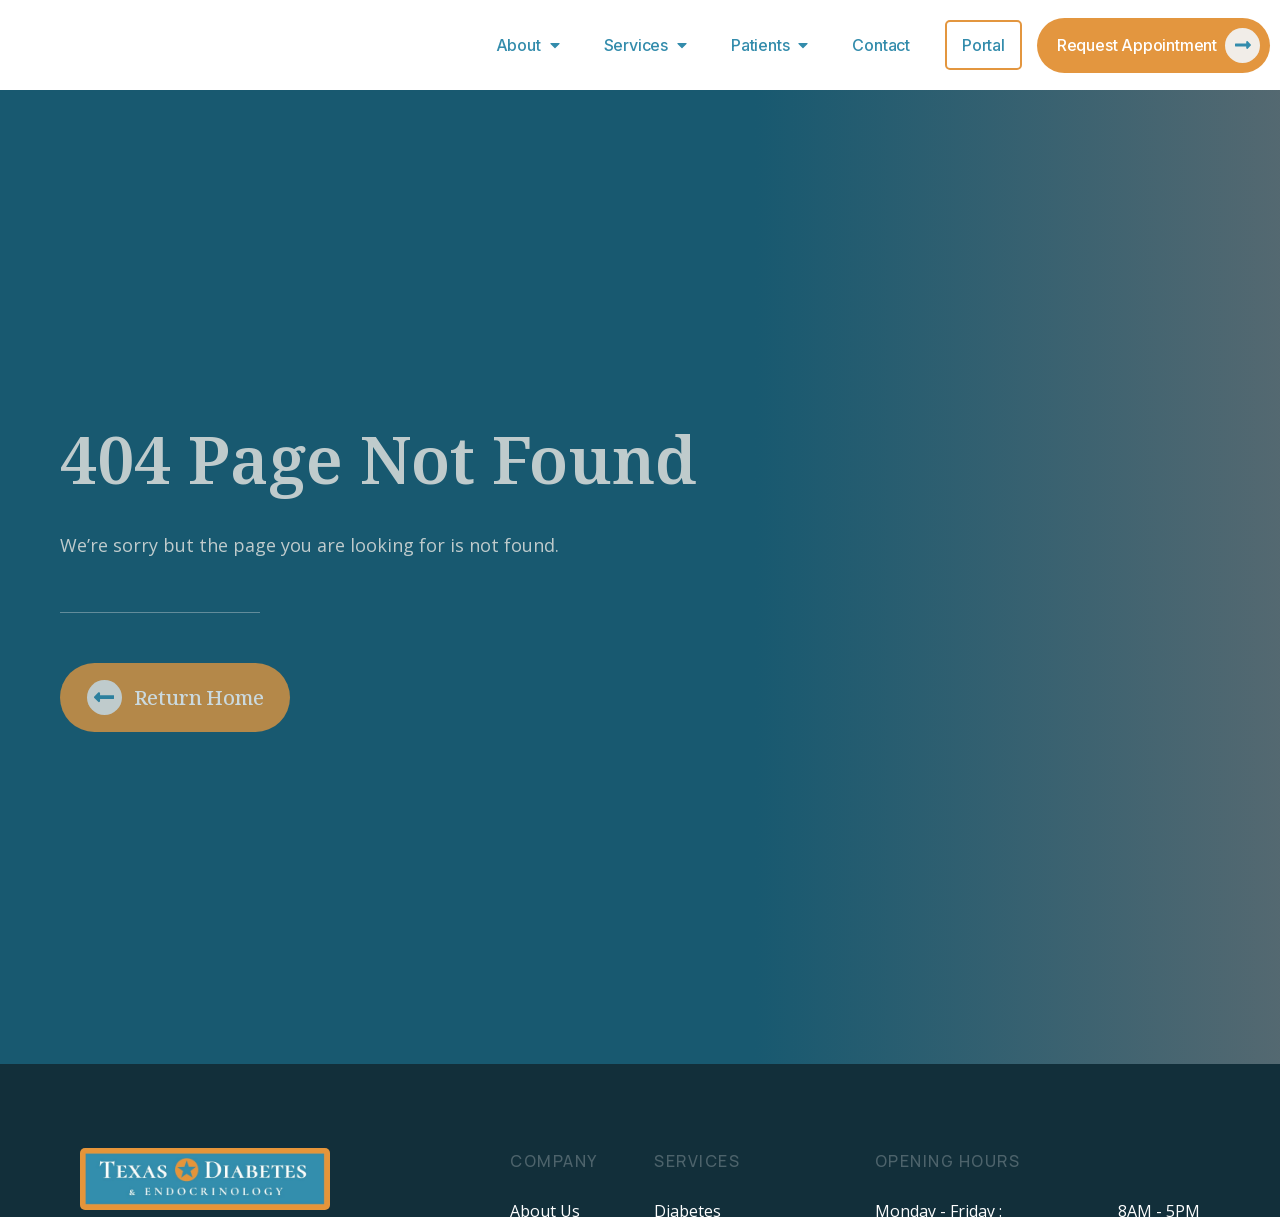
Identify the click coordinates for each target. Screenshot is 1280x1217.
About (532, 45)
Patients (774, 45)
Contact (881, 45)
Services (650, 45)
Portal (983, 45)
